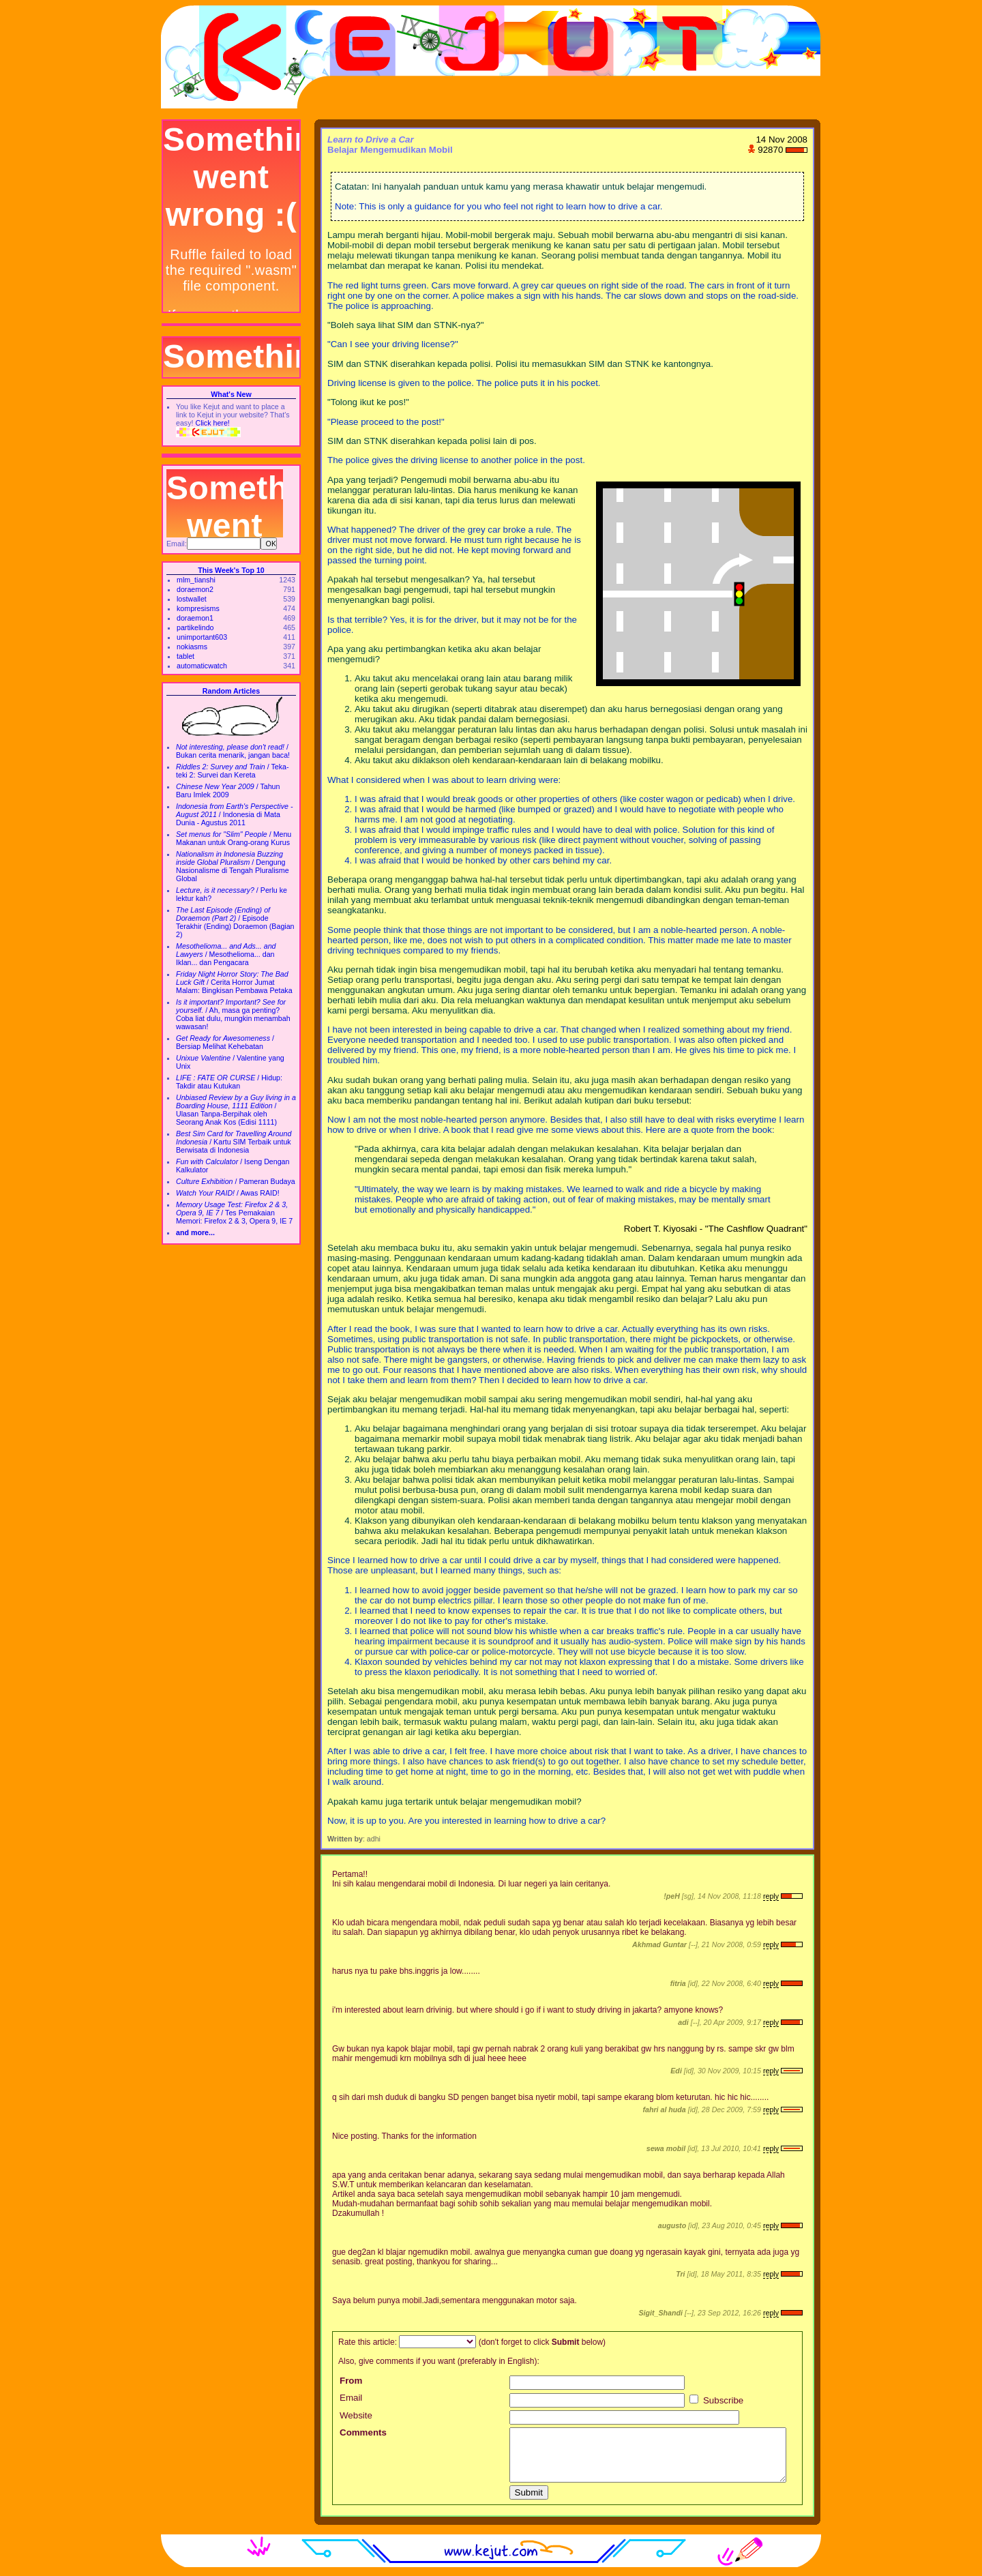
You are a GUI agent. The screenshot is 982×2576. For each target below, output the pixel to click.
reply (771, 1896)
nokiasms (192, 646)
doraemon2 (195, 589)
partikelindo (195, 627)
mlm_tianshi (196, 580)
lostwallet (192, 599)
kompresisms (198, 608)
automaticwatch (202, 666)
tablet (185, 656)
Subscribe (716, 2400)
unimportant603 (202, 637)
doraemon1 (195, 618)
